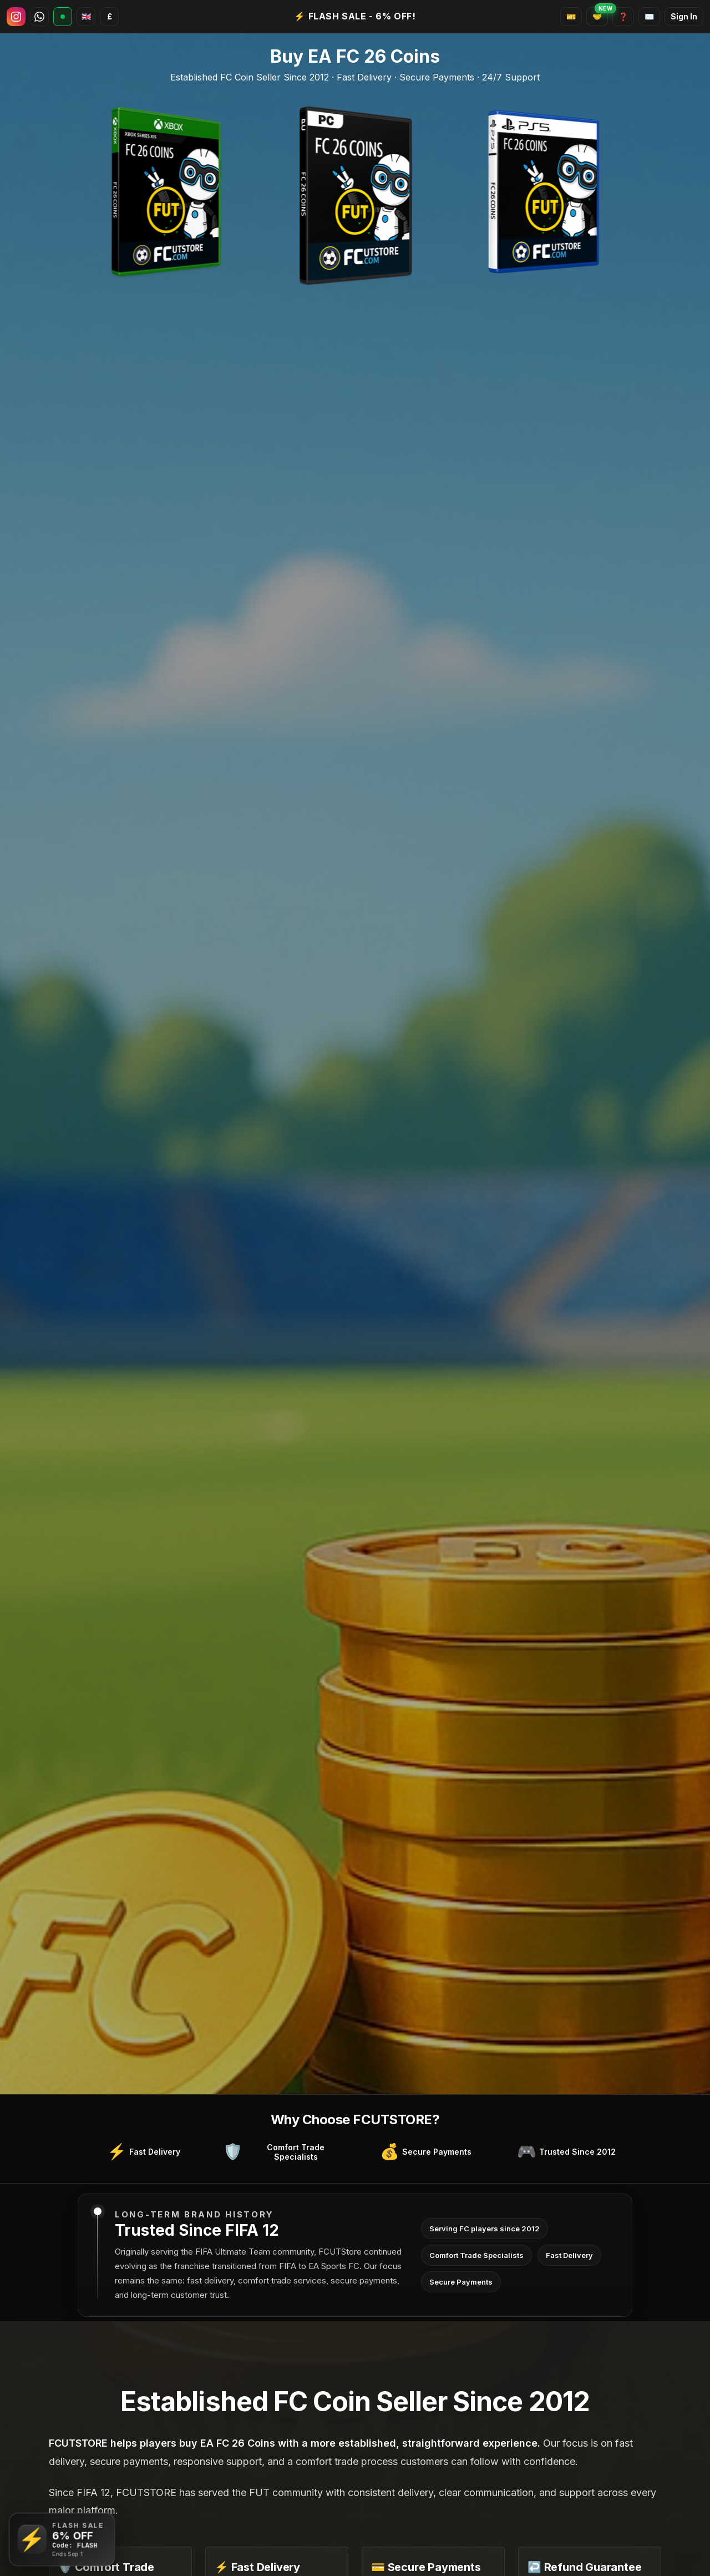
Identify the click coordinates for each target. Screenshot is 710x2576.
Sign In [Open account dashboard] (684, 16)
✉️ (649, 16)
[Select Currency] (109, 16)
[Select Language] (86, 16)
